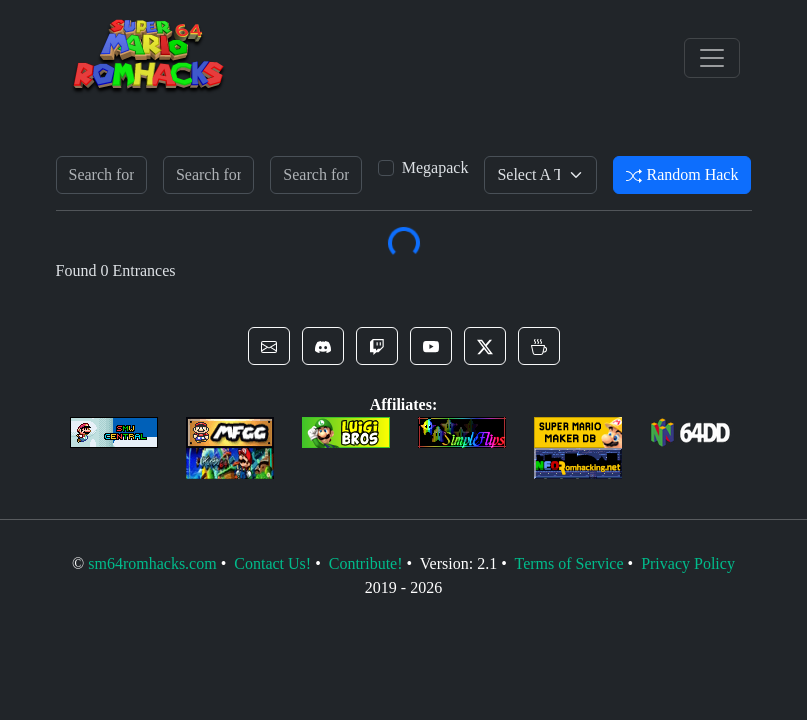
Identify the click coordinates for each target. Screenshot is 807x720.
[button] (269, 346)
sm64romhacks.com (152, 563)
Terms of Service (568, 563)
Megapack (435, 167)
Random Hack (682, 175)
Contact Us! (272, 563)
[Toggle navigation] (712, 58)
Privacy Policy (688, 563)
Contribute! (366, 563)
